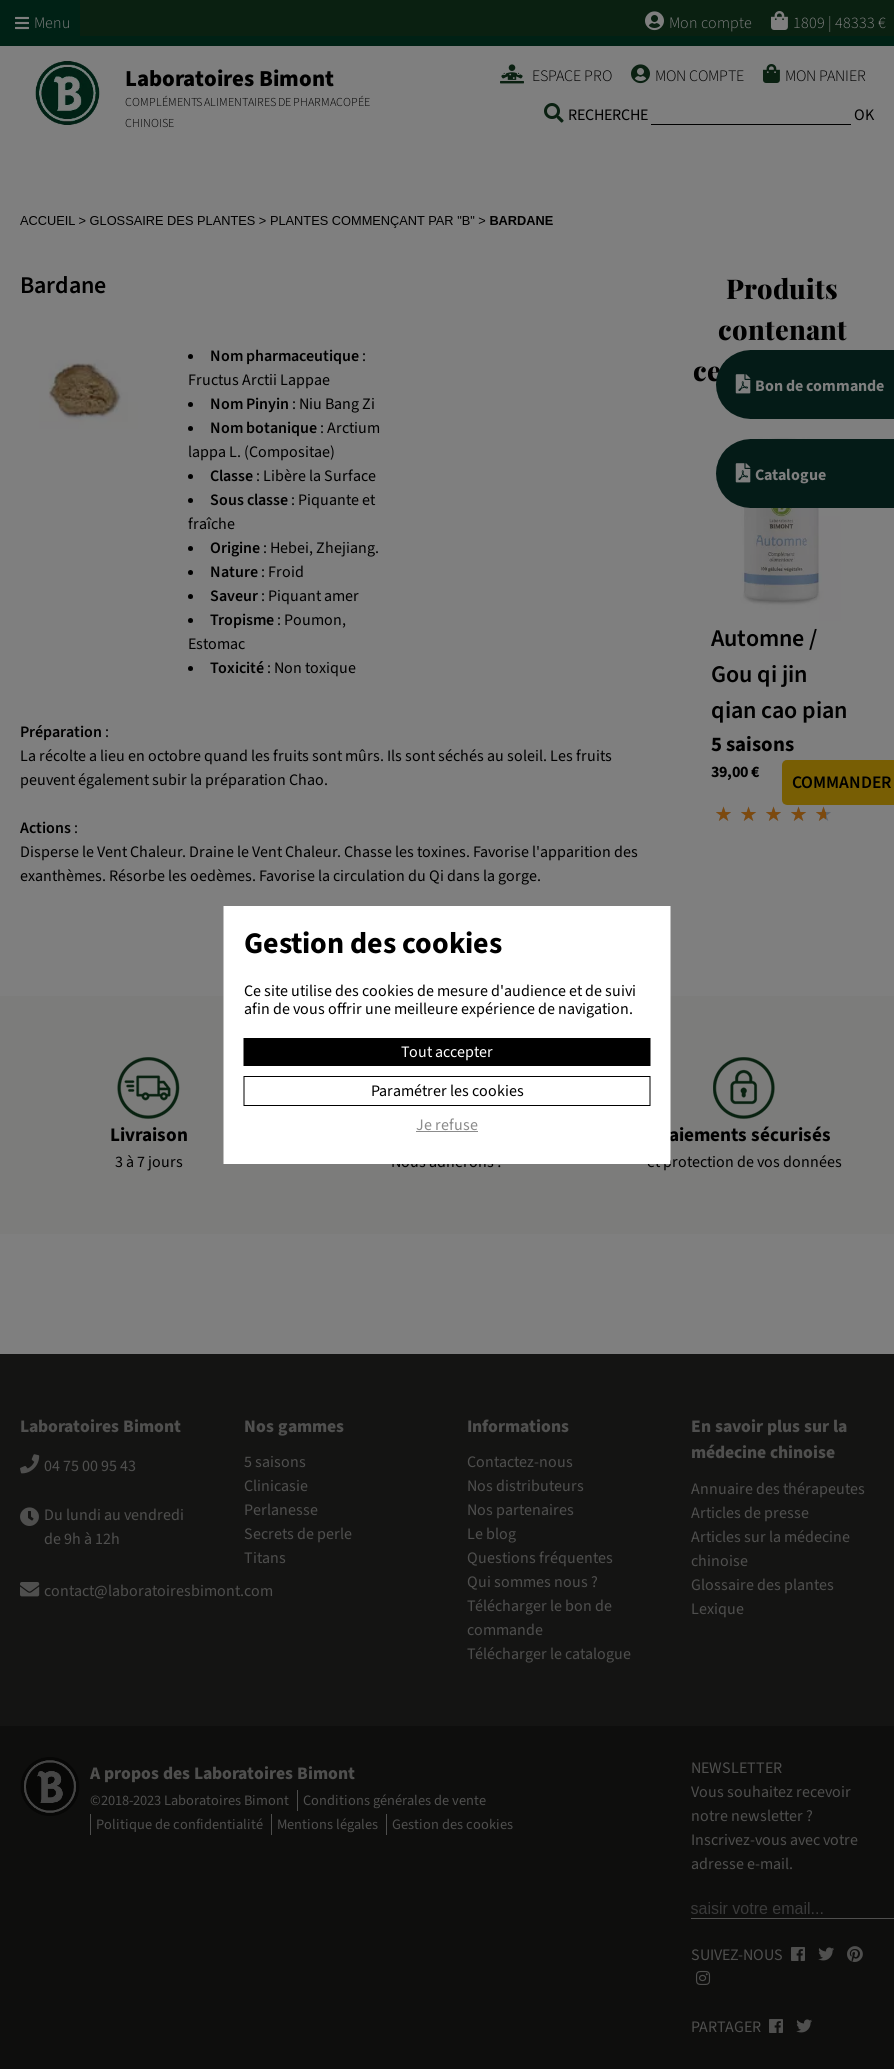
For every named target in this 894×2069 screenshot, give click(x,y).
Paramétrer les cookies (447, 1091)
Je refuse (447, 1126)
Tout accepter (447, 1052)
